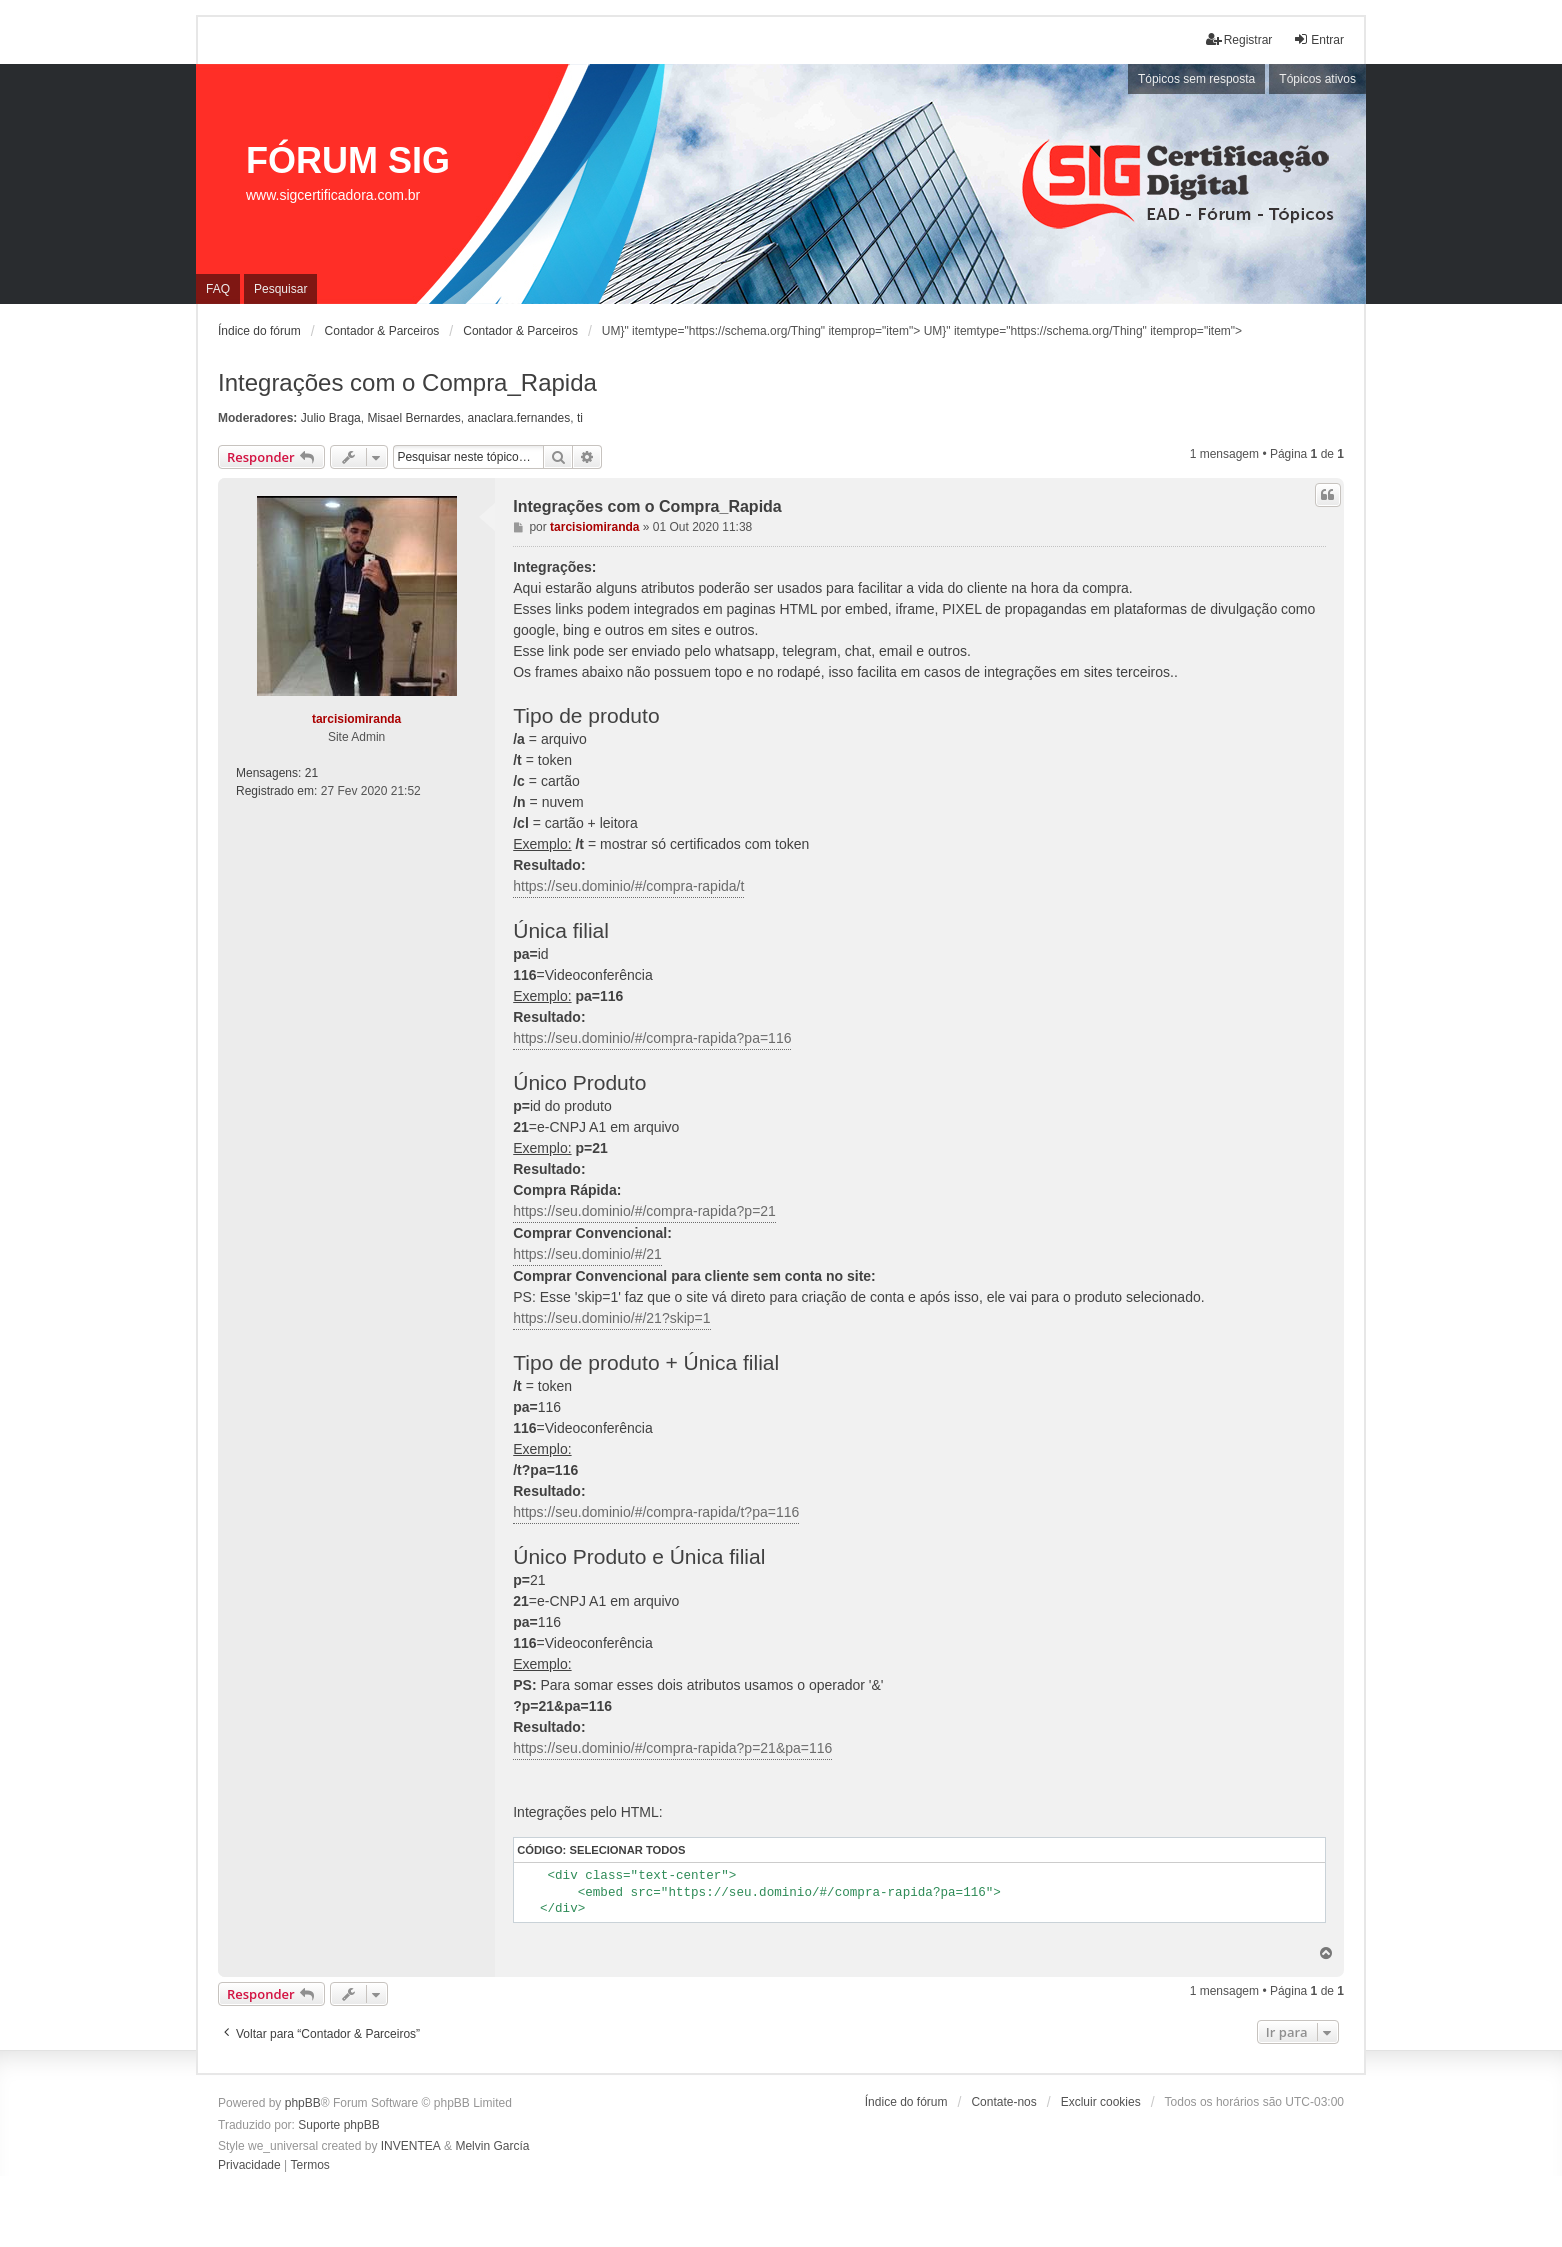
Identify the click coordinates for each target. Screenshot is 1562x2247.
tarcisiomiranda (356, 719)
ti (580, 418)
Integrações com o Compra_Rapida (407, 382)
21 (311, 773)
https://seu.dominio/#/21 (587, 1254)
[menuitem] (249, 2166)
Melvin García (492, 2146)
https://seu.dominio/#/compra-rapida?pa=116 (652, 1038)
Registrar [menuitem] (1239, 39)
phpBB (303, 2103)
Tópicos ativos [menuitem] (1317, 79)
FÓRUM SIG (348, 160)
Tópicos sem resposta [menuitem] (1196, 79)
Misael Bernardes (413, 418)
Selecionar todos (627, 1850)
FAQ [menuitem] (218, 289)
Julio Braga (331, 418)
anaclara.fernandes (518, 418)
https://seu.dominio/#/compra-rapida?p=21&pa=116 (672, 1748)
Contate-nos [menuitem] (1003, 2102)
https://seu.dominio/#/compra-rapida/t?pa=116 (656, 1512)
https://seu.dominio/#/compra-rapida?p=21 (644, 1211)
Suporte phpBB (338, 2125)
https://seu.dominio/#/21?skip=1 (611, 1318)
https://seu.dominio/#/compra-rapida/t (628, 886)
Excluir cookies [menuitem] (1101, 2102)
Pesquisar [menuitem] (280, 289)
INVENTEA (411, 2146)
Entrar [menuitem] (1318, 39)
